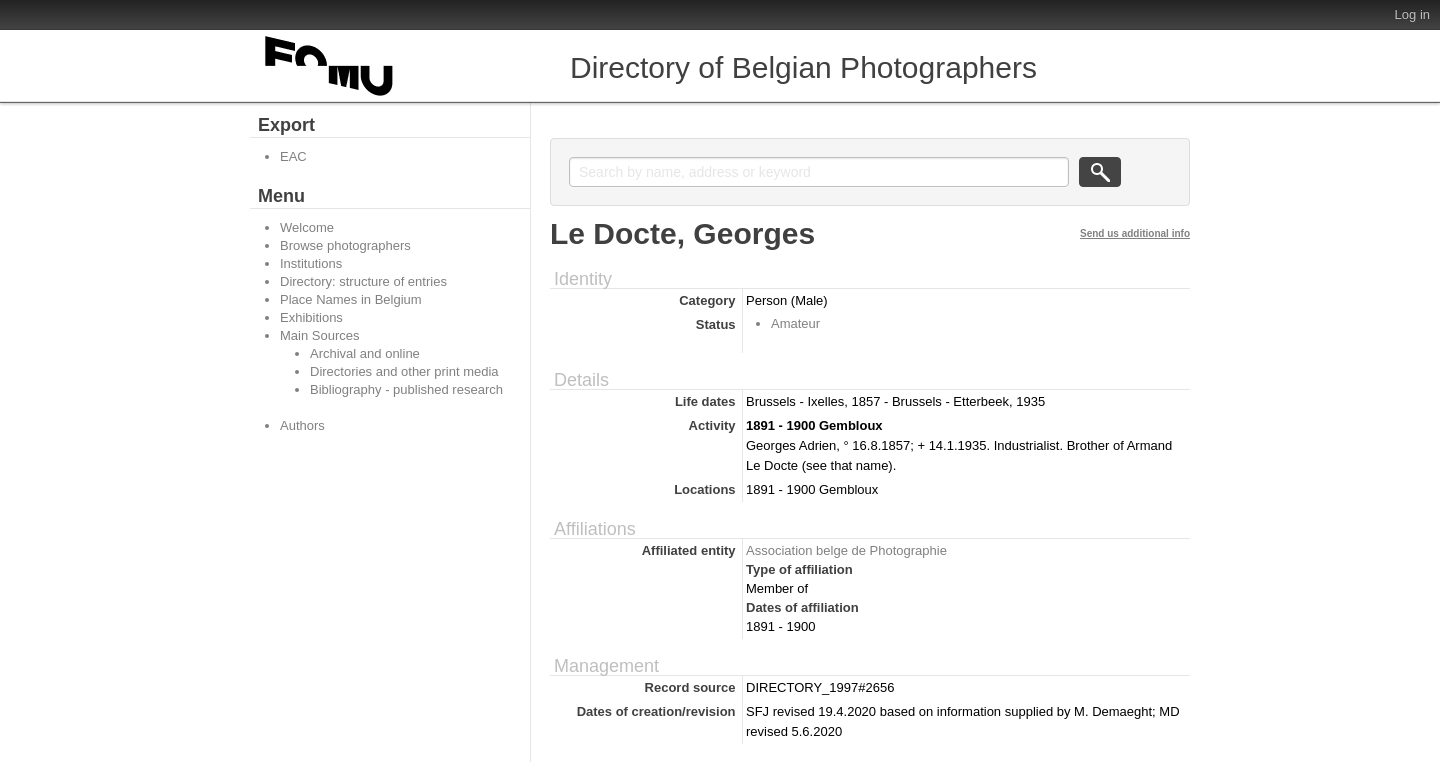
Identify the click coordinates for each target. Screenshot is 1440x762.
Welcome (307, 227)
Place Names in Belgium (351, 299)
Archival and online (365, 353)
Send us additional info (1135, 233)
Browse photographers (345, 245)
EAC (293, 156)
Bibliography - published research (406, 389)
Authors (302, 425)
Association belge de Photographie (846, 550)
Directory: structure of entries (363, 281)
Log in (1412, 14)
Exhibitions (311, 317)
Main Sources (319, 335)
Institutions (311, 263)
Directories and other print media (404, 371)
